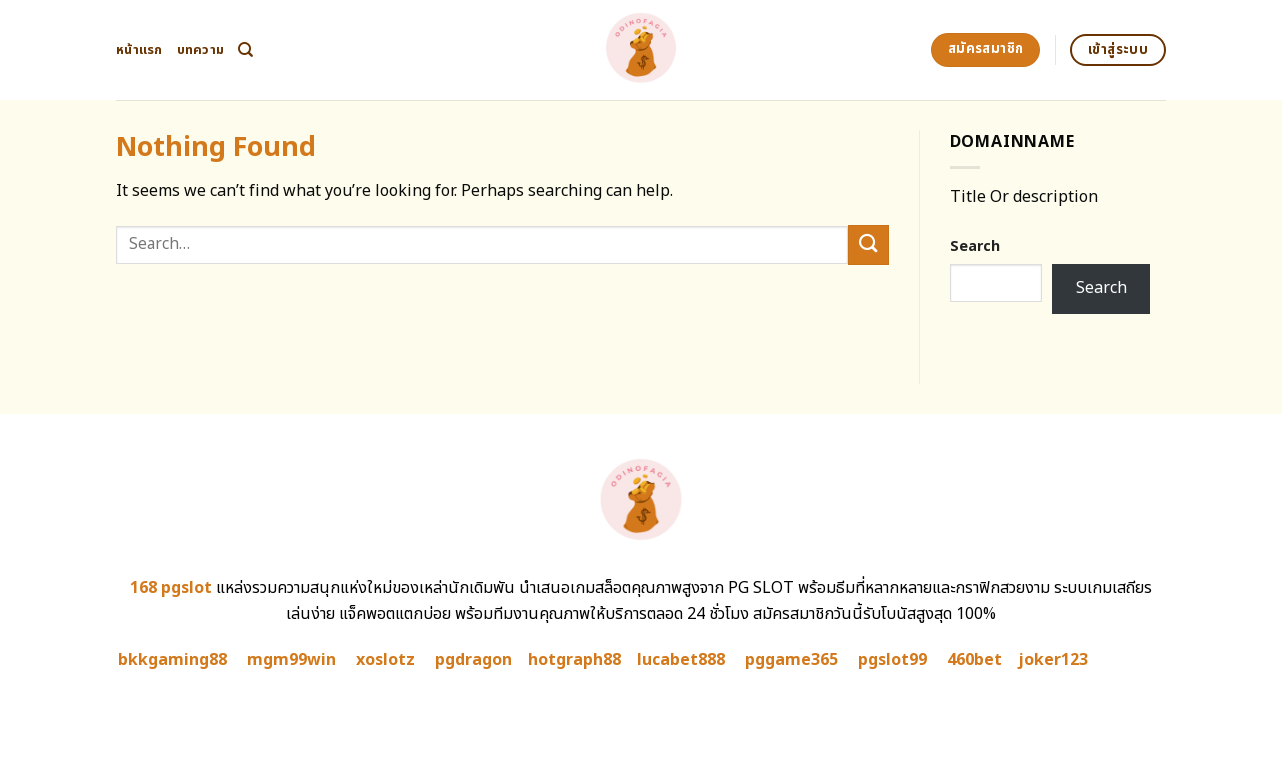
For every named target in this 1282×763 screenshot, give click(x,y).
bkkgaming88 (172, 660)
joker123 (1053, 660)
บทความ (201, 50)
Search (975, 246)
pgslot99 (892, 660)
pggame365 (791, 660)
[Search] (245, 50)
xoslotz (385, 660)
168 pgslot (171, 588)
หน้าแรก (139, 50)
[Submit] (868, 244)
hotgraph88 (574, 660)
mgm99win (291, 660)
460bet (974, 660)
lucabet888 (681, 660)
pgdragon (473, 660)
